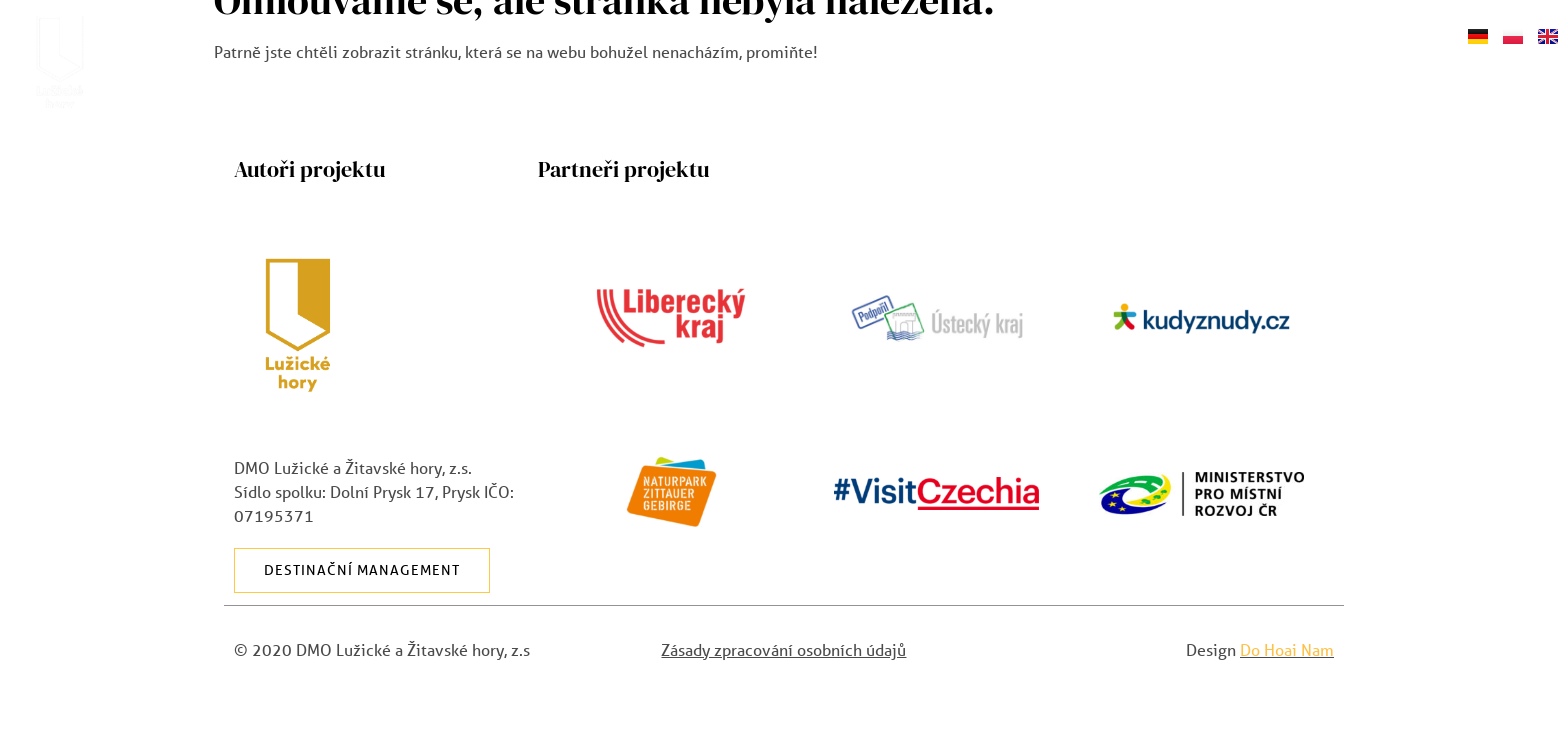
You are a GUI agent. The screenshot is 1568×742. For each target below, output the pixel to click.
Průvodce (1073, 34)
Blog (1191, 33)
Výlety (865, 33)
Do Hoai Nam (1287, 649)
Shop (1425, 33)
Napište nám (1308, 33)
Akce (956, 33)
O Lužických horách (694, 34)
